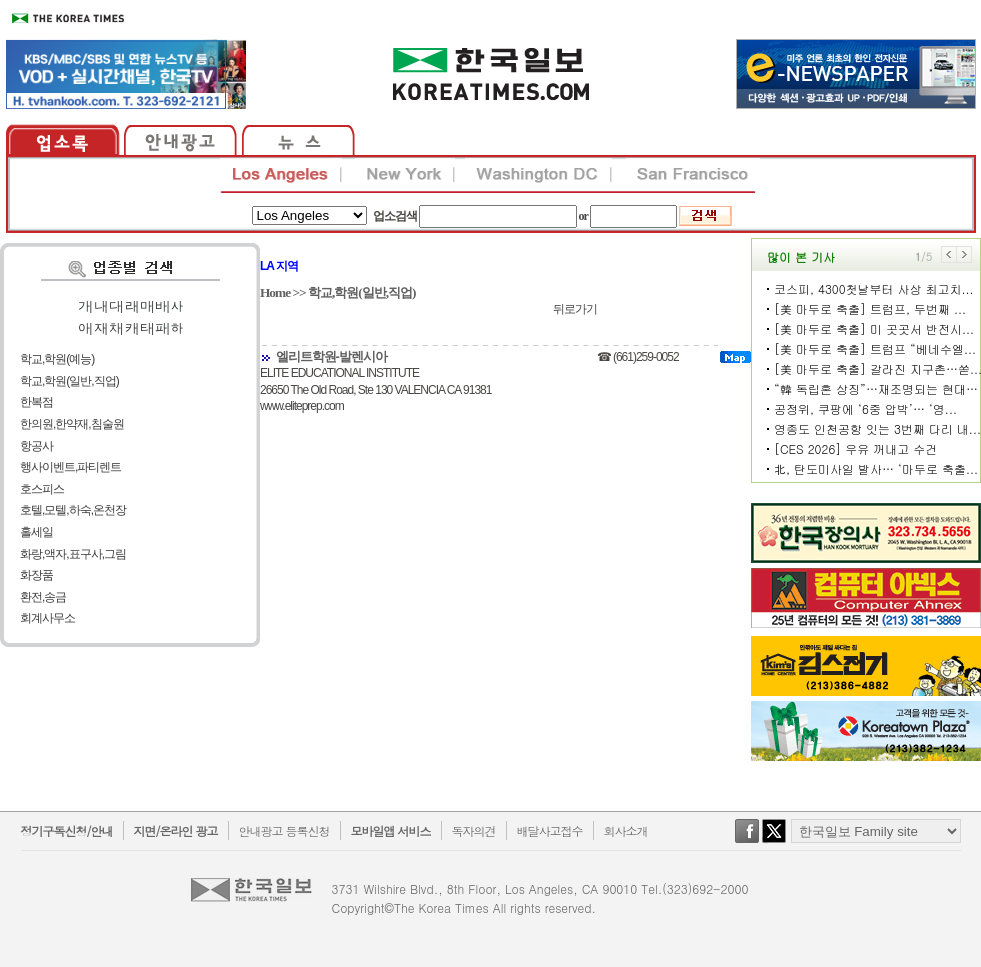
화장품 (36, 575)
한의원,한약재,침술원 (72, 424)
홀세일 (36, 532)
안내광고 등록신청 (284, 830)
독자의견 (474, 830)
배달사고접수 (550, 830)
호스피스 (42, 489)
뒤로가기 (575, 309)
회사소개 (626, 830)
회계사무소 (47, 618)
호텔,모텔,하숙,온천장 (73, 510)
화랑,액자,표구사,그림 (73, 554)
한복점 (36, 402)
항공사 (36, 446)
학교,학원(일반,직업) (69, 381)
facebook (747, 841)
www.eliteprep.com (302, 406)
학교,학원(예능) (57, 359)
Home (275, 292)
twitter (774, 841)
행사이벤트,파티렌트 (70, 467)
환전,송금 (43, 597)
